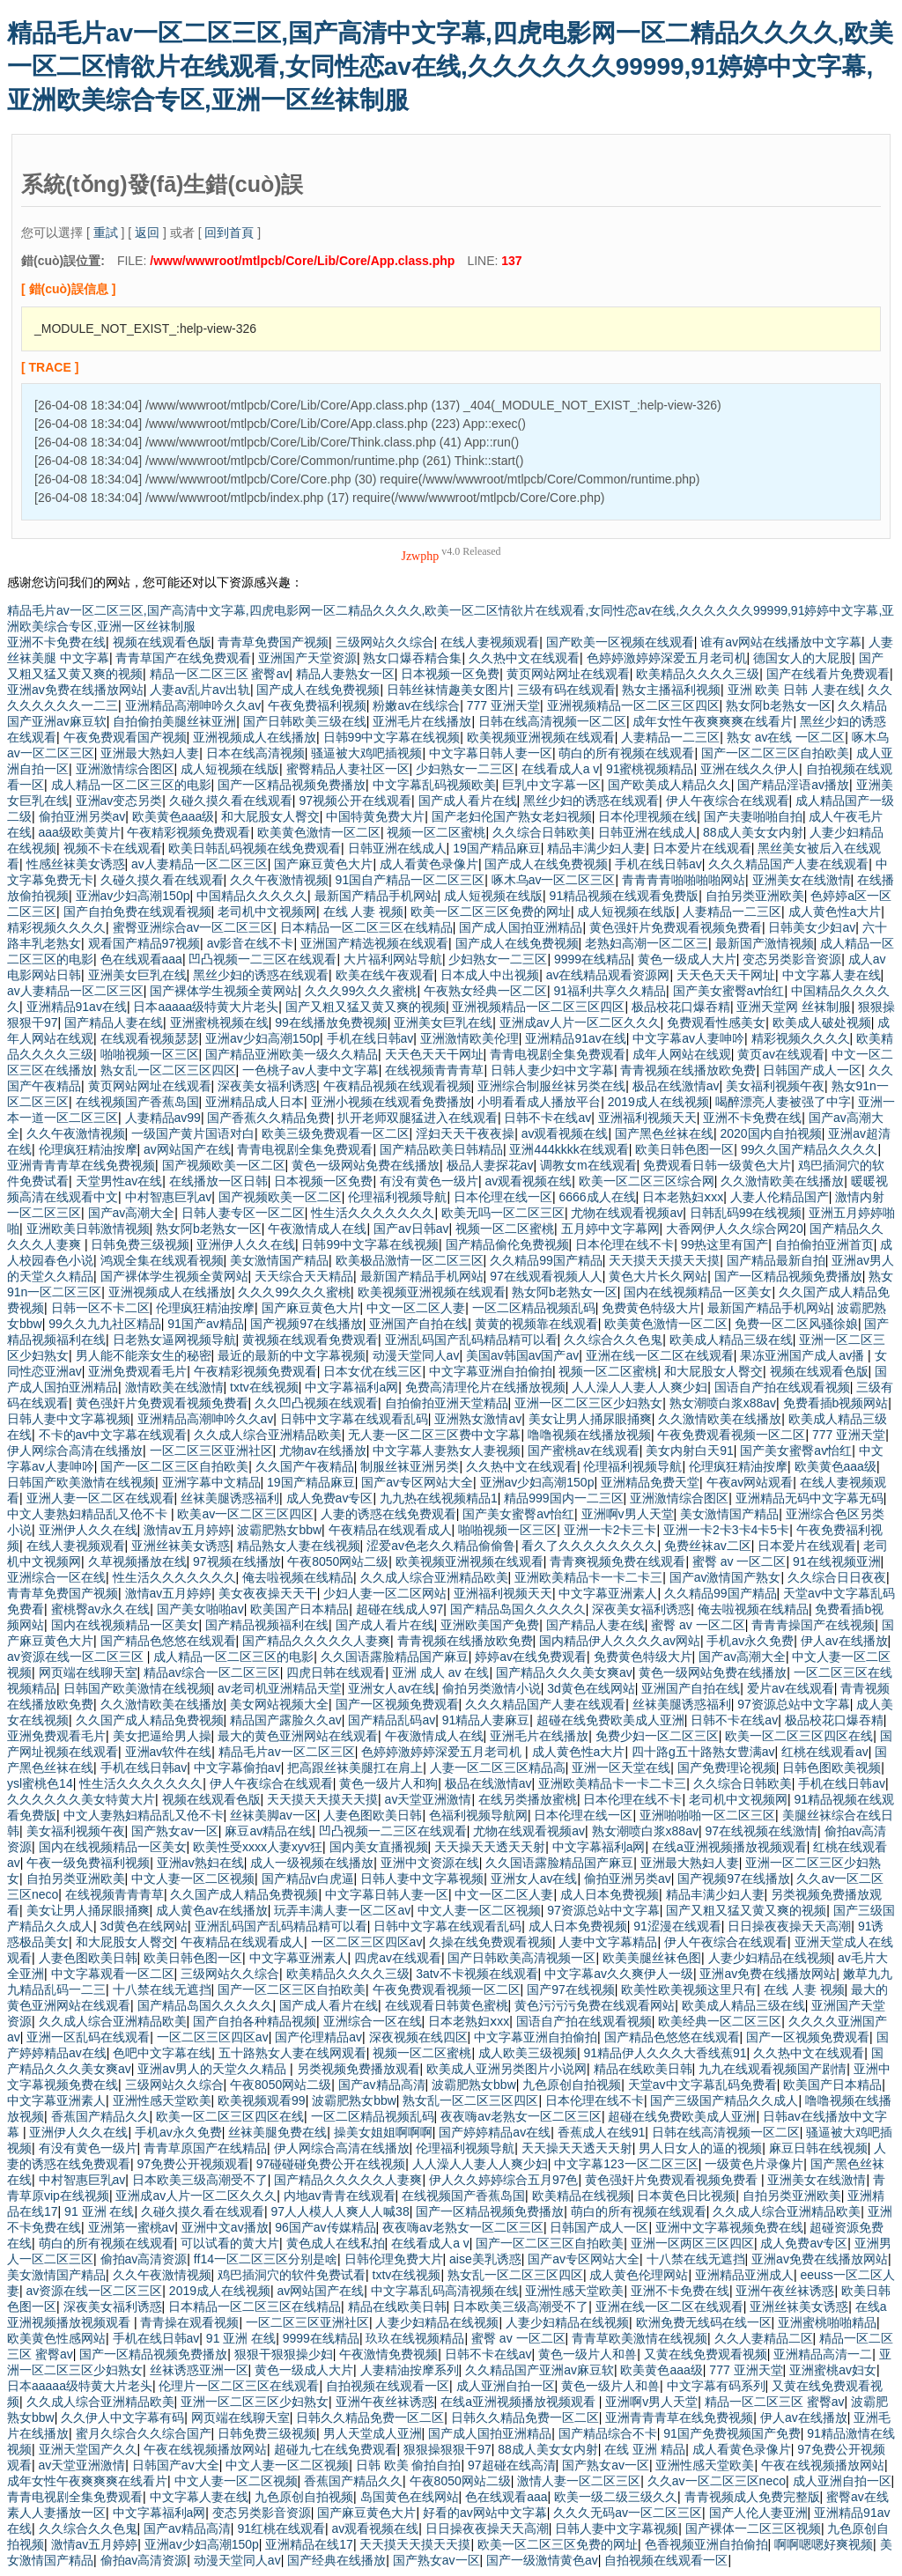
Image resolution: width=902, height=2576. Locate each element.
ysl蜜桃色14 (40, 1783)
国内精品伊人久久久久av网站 (619, 1641)
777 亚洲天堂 (503, 705)
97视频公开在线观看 (355, 800)
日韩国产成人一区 (812, 1070)
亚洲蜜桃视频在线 (219, 1022)
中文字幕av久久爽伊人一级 (618, 1974)
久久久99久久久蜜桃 (361, 991)
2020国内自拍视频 (771, 1133)
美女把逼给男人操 (162, 1736)
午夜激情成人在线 (317, 1229)
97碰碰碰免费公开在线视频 (331, 2164)
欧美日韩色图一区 (684, 1149)
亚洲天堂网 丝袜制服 (793, 1007)
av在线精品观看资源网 (608, 975)
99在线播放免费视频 (331, 1022)
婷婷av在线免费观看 (531, 1657)
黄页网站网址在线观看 (568, 674)
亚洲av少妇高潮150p (133, 896)
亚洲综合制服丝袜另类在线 (551, 1086)
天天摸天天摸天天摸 (664, 1260)
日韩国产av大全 (175, 2465)
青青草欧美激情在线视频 (639, 2338)
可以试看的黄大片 (230, 2243)
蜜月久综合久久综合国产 (143, 2433)
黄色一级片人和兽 (587, 2354)
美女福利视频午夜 (775, 1086)
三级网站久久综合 (385, 642)
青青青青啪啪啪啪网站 (683, 880)
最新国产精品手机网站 (376, 896)
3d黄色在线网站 (591, 1688)
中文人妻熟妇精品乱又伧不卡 (89, 1514)
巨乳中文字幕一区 (551, 785)
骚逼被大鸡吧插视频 (366, 753)
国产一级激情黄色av (542, 2560)
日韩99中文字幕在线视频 (392, 737)
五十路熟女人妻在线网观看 (292, 2053)
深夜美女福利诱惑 (267, 1086)
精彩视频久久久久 (56, 927)
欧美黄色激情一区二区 (319, 832)
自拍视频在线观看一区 (387, 2386)
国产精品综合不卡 (607, 2433)
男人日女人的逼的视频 (700, 2148)
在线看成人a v (560, 769)
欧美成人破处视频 (822, 1022)
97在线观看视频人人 (546, 1276)
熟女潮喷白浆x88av (722, 1403)
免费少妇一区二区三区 (657, 1736)
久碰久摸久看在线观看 (230, 800)
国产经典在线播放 (336, 2560)
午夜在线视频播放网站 (205, 2449)
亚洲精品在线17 (309, 2544)
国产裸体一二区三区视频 (753, 2528)
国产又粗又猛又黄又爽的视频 (365, 1007)
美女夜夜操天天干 (267, 1593)
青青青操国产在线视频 (813, 1625)
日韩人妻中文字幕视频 (68, 1419)
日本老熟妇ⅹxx (682, 1197)
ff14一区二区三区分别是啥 (265, 2259)
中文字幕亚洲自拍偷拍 (490, 1371)
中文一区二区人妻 (415, 1308)
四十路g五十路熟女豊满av (703, 1752)
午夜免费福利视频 (317, 705)
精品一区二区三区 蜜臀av (220, 674)
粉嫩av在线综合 (416, 705)
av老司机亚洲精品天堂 (280, 1688)
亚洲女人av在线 (391, 1688)
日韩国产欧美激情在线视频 (81, 1482)
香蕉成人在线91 (602, 2132)
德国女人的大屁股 (802, 658)
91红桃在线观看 (281, 2528)
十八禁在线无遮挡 (162, 1989)
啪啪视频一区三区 (149, 1054)
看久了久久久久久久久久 (589, 1546)
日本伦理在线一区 (503, 1197)
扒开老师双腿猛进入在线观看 (417, 1118)
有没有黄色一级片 (429, 1181)
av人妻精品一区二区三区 (199, 864)
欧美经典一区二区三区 (719, 2021)
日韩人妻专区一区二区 (243, 1213)
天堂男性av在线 (119, 1181)
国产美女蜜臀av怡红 (729, 991)
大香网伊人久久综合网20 (734, 1229)
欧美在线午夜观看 (385, 975)
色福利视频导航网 (478, 1815)
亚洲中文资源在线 (430, 1863)
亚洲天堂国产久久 (88, 2449)
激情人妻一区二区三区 (578, 2481)
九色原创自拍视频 (571, 2085)
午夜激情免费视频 (388, 2354)
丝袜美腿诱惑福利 (230, 1498)
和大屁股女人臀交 (270, 816)
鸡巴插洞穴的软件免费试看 (292, 2275)
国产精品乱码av (391, 1720)
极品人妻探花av (490, 1165)
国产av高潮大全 (131, 1213)
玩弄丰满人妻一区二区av (342, 1910)
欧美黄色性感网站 (56, 2338)
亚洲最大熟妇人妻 (149, 753)
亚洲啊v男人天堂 (627, 1514)
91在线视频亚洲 (837, 1561)
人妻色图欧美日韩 (372, 1815)
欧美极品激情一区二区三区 (410, 1260)
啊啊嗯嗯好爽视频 (823, 2544)
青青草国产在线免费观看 (183, 658)
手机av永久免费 (750, 1641)
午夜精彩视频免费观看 (188, 832)
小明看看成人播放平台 (539, 1102)
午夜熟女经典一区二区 (485, 991)
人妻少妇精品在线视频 (770, 1958)
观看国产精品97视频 (144, 943)
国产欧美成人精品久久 (669, 785)
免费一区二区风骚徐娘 (796, 1324)
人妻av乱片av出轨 (200, 690)
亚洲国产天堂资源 (307, 658)
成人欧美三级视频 (527, 2053)
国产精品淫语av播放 (793, 785)
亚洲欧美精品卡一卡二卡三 (588, 1577)
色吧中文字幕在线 (162, 2053)
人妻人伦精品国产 (779, 1197)
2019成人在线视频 (658, 1102)
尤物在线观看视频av (627, 1213)
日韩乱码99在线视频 (746, 1213)
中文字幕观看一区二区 (112, 1974)
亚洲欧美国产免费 (489, 1625)
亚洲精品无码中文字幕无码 (810, 1498)
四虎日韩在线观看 (335, 1672)
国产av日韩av (411, 1229)
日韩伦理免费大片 (393, 2259)
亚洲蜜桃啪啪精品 (827, 2322)
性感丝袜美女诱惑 (75, 864)
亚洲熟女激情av (477, 1419)
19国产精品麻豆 (497, 848)
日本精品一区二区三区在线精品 (366, 927)
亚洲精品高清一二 (822, 2354)
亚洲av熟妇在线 (200, 1863)
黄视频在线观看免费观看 (310, 1339)
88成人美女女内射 (753, 832)
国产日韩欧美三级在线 (304, 721)
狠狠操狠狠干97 (447, 2449)
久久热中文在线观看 (524, 658)
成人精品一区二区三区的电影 (131, 785)
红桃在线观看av (825, 1752)
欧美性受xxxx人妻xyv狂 (257, 1847)
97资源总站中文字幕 (793, 1704)
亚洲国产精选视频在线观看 (374, 943)
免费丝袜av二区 (707, 1546)
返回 (147, 232)
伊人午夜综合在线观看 (727, 800)
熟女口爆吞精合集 (412, 658)
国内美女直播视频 (378, 1847)
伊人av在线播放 (844, 1641)
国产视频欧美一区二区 (223, 1165)
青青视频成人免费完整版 (752, 2497)
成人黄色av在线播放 (212, 1910)
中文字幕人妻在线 (831, 975)
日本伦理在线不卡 (624, 1244)
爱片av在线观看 (790, 1688)
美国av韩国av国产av (522, 1355)
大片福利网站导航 (393, 959)
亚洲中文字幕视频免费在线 (729, 2227)
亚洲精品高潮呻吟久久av (193, 705)
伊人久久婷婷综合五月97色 (504, 2180)
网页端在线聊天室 (88, 1672)
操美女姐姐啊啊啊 (383, 2132)
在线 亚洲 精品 (644, 2449)
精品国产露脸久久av (286, 1720)
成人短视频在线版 (230, 769)
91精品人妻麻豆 (486, 1720)
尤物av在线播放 (322, 1450)
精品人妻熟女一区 (345, 674)
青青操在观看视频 (189, 2322)
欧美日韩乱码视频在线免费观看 (254, 848)
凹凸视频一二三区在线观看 (262, 959)
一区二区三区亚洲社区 (211, 1450)
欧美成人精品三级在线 (731, 1339)
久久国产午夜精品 (304, 1466)
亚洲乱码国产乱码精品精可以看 (471, 1339)
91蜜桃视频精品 (650, 769)
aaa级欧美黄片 (80, 832)
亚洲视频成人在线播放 (254, 737)
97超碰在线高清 (512, 2465)
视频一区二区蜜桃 (436, 832)
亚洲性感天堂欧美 (162, 2100)
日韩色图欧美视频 (831, 1767)
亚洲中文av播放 (225, 2227)
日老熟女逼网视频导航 (174, 1339)
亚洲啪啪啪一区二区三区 (707, 1815)
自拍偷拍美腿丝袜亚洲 (174, 721)
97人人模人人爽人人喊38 (340, 2211)
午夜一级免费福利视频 (88, 1863)
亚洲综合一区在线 (56, 1577)
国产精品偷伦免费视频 (507, 1244)
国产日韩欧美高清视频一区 (521, 1958)
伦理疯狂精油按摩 (88, 1149)
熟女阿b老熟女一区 (779, 705)
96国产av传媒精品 (325, 2227)
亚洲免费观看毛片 (137, 1371)
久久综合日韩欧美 (541, 832)
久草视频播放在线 (137, 1561)
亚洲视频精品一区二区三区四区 (633, 705)
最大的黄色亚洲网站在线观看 (298, 1736)
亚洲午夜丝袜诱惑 (785, 2291)
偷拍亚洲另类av (82, 816)
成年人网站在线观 (681, 1054)
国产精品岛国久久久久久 (518, 1609)
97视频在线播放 (237, 1561)
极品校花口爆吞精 (681, 1007)
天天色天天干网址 (725, 975)
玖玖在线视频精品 (415, 2338)
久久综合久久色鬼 (613, 1339)
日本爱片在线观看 (702, 848)
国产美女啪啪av (200, 1609)
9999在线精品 (592, 959)
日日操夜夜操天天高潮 (789, 1926)
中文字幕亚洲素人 (607, 1593)
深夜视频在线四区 (418, 2037)
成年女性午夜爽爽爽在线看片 (712, 721)
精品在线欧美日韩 (643, 2069)
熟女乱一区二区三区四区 (168, 1070)
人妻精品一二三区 (670, 737)
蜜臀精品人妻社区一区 (348, 769)
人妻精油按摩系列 (409, 2370)
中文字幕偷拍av (237, 1767)
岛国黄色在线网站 (409, 2497)
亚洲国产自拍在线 (418, 1324)
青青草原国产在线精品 (205, 2148)
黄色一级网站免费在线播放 (366, 1165)
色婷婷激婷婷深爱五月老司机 (667, 658)
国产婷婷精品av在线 (495, 2132)
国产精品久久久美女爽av (564, 1672)
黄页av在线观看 (780, 1054)
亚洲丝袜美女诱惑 (180, 1546)
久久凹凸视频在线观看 (316, 1403)
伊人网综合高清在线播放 (75, 1450)
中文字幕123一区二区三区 (626, 2164)
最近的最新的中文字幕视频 (292, 1355)
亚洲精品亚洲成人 (744, 2275)
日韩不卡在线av (547, 1118)
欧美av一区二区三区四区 (245, 1514)
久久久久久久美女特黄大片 (81, 1799)
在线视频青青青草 (434, 1070)
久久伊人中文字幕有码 (122, 2417)
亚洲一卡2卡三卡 (610, 1530)
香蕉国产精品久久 (100, 2116)
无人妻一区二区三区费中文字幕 (434, 1435)
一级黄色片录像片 (754, 2164)
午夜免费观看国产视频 (125, 737)
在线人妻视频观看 (489, 642)
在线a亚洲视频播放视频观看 (729, 1847)
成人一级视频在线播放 (311, 1863)
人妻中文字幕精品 (607, 1942)
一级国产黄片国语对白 (193, 1133)
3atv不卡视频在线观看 (476, 1974)
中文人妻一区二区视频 (193, 1878)
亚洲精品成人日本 (254, 1102)
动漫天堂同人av (416, 1355)
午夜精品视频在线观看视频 (397, 1086)
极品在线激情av (676, 1086)
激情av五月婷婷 (187, 1530)
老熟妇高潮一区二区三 (646, 943)
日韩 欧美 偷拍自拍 (409, 2465)
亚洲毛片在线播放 (422, 721)
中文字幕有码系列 (716, 2386)
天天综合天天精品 (304, 1276)
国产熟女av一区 (174, 1831)
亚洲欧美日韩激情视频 (88, 1229)
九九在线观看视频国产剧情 (773, 2069)
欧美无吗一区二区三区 (503, 1213)
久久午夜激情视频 (279, 880)
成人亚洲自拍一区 (505, 2386)
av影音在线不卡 (250, 943)
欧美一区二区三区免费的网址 (490, 911)
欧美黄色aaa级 (173, 816)
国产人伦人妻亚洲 (758, 2513)
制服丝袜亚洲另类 (409, 1466)
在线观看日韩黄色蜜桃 (446, 2005)
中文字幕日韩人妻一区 (490, 753)
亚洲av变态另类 (119, 800)
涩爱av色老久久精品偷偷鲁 (440, 1546)
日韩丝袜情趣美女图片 (448, 690)
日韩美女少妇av (811, 927)
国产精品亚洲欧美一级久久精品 (291, 1054)
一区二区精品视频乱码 (533, 1308)
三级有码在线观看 (566, 690)
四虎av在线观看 (397, 1958)
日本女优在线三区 (372, 1371)
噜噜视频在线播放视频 (589, 1435)
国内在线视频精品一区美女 (698, 1292)
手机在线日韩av (658, 864)
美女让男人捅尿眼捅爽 (590, 1419)
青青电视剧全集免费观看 (557, 1054)
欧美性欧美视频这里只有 (689, 1989)
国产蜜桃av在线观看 (584, 1450)
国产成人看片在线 (467, 800)
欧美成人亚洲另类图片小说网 (506, 2069)
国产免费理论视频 (726, 1767)
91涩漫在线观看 (677, 1926)
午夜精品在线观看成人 (390, 1530)
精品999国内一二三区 (563, 1498)
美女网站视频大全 (279, 1704)
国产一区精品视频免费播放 (292, 785)
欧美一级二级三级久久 (615, 2497)
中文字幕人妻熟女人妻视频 (447, 1450)
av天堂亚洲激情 (428, 1799)
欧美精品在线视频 (581, 2195)
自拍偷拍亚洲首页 (824, 1244)
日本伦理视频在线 (647, 816)
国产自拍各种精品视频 (254, 2021)
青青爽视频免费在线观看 (617, 1561)
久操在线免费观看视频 (490, 1942)
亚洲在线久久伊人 (749, 769)
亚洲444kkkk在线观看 (568, 1149)
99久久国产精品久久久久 (809, 1149)
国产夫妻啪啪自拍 (753, 816)
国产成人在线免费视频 (318, 690)
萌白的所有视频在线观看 (626, 753)
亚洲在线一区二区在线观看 (660, 1355)
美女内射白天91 (690, 1450)
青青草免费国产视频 (273, 642)
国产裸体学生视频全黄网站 (224, 991)
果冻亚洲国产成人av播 (804, 1355)
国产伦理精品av (318, 2037)
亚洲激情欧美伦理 (469, 1038)
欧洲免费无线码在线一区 (704, 2322)
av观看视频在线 (565, 1133)
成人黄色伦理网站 (638, 2275)
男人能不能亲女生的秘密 (143, 1355)
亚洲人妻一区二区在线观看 (100, 1498)
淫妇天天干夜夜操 (465, 1133)
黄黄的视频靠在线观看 (536, 1324)
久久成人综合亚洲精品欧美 (268, 1435)
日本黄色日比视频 (686, 2195)
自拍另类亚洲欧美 (755, 896)
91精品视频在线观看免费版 (624, 896)
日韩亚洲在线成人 (647, 832)
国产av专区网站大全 (417, 1482)
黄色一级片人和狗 (388, 1783)
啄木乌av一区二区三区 (554, 880)
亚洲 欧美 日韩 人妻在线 (794, 690)
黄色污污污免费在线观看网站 (594, 2005)
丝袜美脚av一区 (273, 1815)
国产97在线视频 (571, 1989)
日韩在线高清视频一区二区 (552, 721)
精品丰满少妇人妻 (596, 848)
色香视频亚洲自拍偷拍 (706, 2544)
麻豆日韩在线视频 (818, 2148)
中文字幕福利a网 (351, 1387)
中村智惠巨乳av (168, 1197)
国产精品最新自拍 (776, 1260)
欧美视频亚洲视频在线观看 (541, 737)
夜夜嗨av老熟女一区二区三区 (521, 2116)
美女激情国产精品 (279, 1260)
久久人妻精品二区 (763, 2338)
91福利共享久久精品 (610, 991)
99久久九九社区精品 (104, 1324)
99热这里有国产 (725, 1244)
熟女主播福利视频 (671, 690)
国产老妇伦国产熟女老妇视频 (512, 816)
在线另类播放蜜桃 (527, 1799)
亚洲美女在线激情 (801, 880)
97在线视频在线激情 (761, 1831)
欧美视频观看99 (262, 2100)
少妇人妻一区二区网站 (385, 1593)
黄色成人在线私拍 (335, 2243)
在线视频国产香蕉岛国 (137, 1102)
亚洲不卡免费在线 (56, 642)
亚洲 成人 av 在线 (440, 1672)
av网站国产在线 (187, 1149)
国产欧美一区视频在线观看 (620, 642)
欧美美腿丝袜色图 (652, 1958)
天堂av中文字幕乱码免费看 (702, 2085)
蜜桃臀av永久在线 (101, 1609)
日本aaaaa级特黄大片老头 (205, 1007)
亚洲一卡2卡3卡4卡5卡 (726, 1530)
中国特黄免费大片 (375, 816)
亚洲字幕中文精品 (211, 1482)
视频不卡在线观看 (112, 848)
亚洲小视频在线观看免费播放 (391, 1102)
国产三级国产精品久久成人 (724, 2100)
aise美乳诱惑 (485, 2259)
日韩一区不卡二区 (100, 1308)
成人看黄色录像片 (429, 864)
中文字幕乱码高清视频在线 (445, 2291)
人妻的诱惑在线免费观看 (388, 1514)
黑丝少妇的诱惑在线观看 (591, 800)
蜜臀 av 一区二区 (739, 1561)
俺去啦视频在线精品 (297, 1577)
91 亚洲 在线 (99, 2211)
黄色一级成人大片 (687, 959)
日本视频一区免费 (450, 674)
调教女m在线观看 (588, 1165)
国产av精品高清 (381, 2085)
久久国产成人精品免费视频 (150, 1720)
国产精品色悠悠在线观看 (168, 1641)
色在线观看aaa (141, 959)
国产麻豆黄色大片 (323, 864)
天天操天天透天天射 (489, 1847)
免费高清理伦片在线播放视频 (485, 1387)
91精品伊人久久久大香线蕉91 (664, 2053)
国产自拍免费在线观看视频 (137, 911)
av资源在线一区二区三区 (77, 1657)
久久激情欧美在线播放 (782, 1181)
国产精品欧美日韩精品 (441, 1149)
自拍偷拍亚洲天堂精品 (446, 1403)
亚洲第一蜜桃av (131, 2227)
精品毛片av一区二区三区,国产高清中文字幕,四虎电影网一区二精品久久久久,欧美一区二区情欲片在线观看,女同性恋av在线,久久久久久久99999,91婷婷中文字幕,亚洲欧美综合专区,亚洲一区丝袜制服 (450, 66)
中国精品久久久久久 (251, 896)
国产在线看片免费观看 (828, 674)
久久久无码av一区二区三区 (627, 2513)
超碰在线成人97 (400, 1609)
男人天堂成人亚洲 (372, 2433)
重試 (105, 232)
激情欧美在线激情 (174, 1387)
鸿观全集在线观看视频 (162, 1260)
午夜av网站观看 (750, 1482)
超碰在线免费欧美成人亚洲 (610, 1720)
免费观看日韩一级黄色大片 (717, 1165)
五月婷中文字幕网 (610, 1229)
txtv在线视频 (264, 1387)
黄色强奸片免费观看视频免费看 (675, 927)
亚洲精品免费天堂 (650, 1482)
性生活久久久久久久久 (372, 1213)
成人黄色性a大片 (835, 911)
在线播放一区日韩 (218, 1181)
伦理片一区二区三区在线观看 (239, 2386)
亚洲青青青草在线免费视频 (81, 1165)
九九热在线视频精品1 (439, 1498)
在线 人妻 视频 (363, 911)
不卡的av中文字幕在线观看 (113, 1435)
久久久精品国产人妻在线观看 (788, 864)
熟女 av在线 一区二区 (786, 737)
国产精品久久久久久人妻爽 (316, 1641)
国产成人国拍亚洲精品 (520, 927)
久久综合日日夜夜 (836, 1577)
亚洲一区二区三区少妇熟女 (588, 1403)
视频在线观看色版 (162, 642)
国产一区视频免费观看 (397, 1704)
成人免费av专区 (329, 1498)
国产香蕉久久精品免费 (268, 1118)
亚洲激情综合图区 (125, 769)
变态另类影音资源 (792, 959)
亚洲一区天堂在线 (621, 1767)
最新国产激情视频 (764, 943)
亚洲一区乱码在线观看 (88, 2037)
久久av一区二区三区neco (716, 2481)
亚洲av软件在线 (168, 1752)
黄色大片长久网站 (658, 1276)
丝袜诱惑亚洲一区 (199, 2370)
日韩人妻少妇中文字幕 (552, 1070)
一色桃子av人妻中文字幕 (310, 1070)
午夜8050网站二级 (337, 1561)
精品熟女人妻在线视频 (298, 1546)
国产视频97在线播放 (306, 1324)
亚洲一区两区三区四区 (692, 2243)
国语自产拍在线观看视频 (782, 1387)
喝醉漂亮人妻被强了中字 (783, 1102)
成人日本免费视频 (609, 1894)
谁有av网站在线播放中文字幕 (780, 642)
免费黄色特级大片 (651, 1308)
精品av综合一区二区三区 (212, 1672)
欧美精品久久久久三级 (697, 674)
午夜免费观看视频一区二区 (731, 1435)
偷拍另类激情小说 (491, 1688)
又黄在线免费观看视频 (705, 2354)
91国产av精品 (205, 1324)
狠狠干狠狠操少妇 (283, 2354)
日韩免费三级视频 (140, 1244)
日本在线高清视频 (255, 753)
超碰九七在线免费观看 (335, 2449)
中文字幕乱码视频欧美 (434, 785)
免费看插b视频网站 (836, 1403)
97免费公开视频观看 (193, 2164)
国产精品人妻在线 (113, 1022)
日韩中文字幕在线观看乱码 (354, 1419)
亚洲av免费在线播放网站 (75, 690)
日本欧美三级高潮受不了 (200, 2180)
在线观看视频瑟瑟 (149, 1038)
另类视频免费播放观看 (358, 2069)
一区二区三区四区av (367, 1942)
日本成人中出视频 (489, 975)
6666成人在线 (596, 1197)
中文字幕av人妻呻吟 (688, 1038)
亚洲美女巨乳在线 (137, 975)
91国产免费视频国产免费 (732, 2433)
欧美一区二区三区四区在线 (799, 1736)
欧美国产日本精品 (299, 1609)
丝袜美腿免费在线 (277, 2132)
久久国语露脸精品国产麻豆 (395, 1657)
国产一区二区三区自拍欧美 (775, 753)
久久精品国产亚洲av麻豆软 (539, 2370)
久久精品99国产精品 (546, 1260)
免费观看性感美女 (716, 1022)
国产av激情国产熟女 (725, 1577)
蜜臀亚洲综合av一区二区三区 (193, 927)
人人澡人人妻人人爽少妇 (639, 1387)
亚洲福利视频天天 (647, 1118)
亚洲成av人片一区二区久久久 (580, 1022)
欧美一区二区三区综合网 (646, 1181)
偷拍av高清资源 (144, 2259)
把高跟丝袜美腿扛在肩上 (355, 1767)
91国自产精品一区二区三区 (410, 880)
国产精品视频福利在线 (267, 1625)
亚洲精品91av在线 (76, 1007)
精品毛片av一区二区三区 (286, 1752)
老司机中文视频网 (267, 911)
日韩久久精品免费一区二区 (370, 2417)
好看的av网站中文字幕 (485, 2513)
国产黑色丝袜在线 (664, 1133)
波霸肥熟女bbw (279, 1530)
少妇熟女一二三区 (465, 769)
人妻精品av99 (163, 1118)
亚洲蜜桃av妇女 (832, 2370)
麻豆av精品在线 (268, 1831)
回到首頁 (229, 232)
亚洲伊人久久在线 (245, 1244)
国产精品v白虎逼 (308, 1878)
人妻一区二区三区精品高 (498, 1767)
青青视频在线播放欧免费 (688, 1070)
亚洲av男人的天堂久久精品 (213, 2069)
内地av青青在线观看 (340, 2195)
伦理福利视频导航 (397, 1197)
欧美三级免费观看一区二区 (336, 1133)
